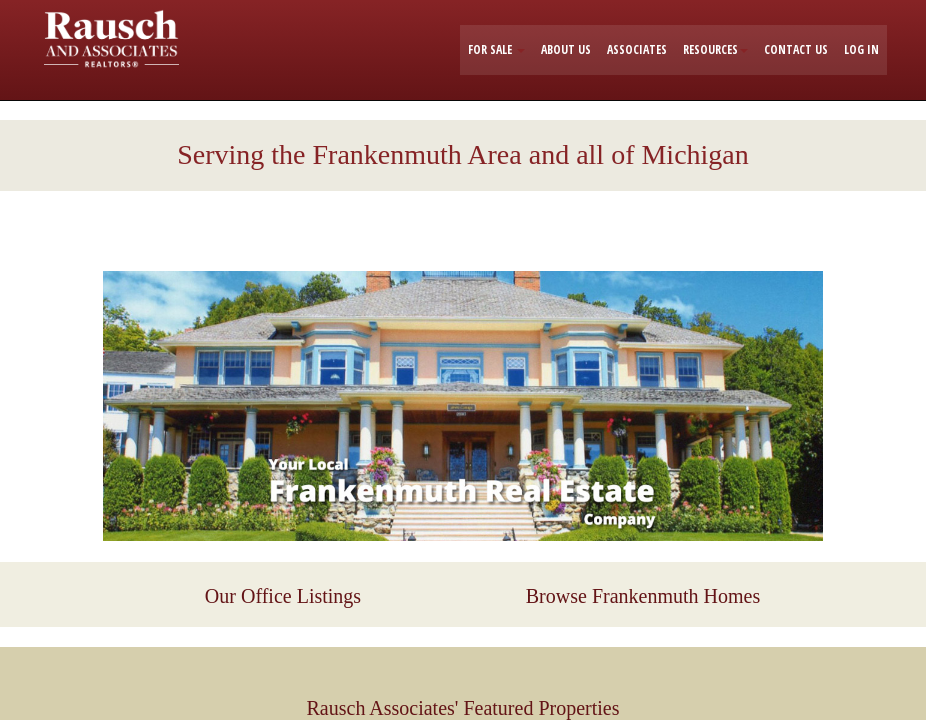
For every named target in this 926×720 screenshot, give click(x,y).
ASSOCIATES (637, 49)
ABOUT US (566, 49)
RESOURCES (715, 49)
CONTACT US (796, 49)
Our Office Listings (283, 596)
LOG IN (861, 49)
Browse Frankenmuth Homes (643, 596)
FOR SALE (496, 49)
